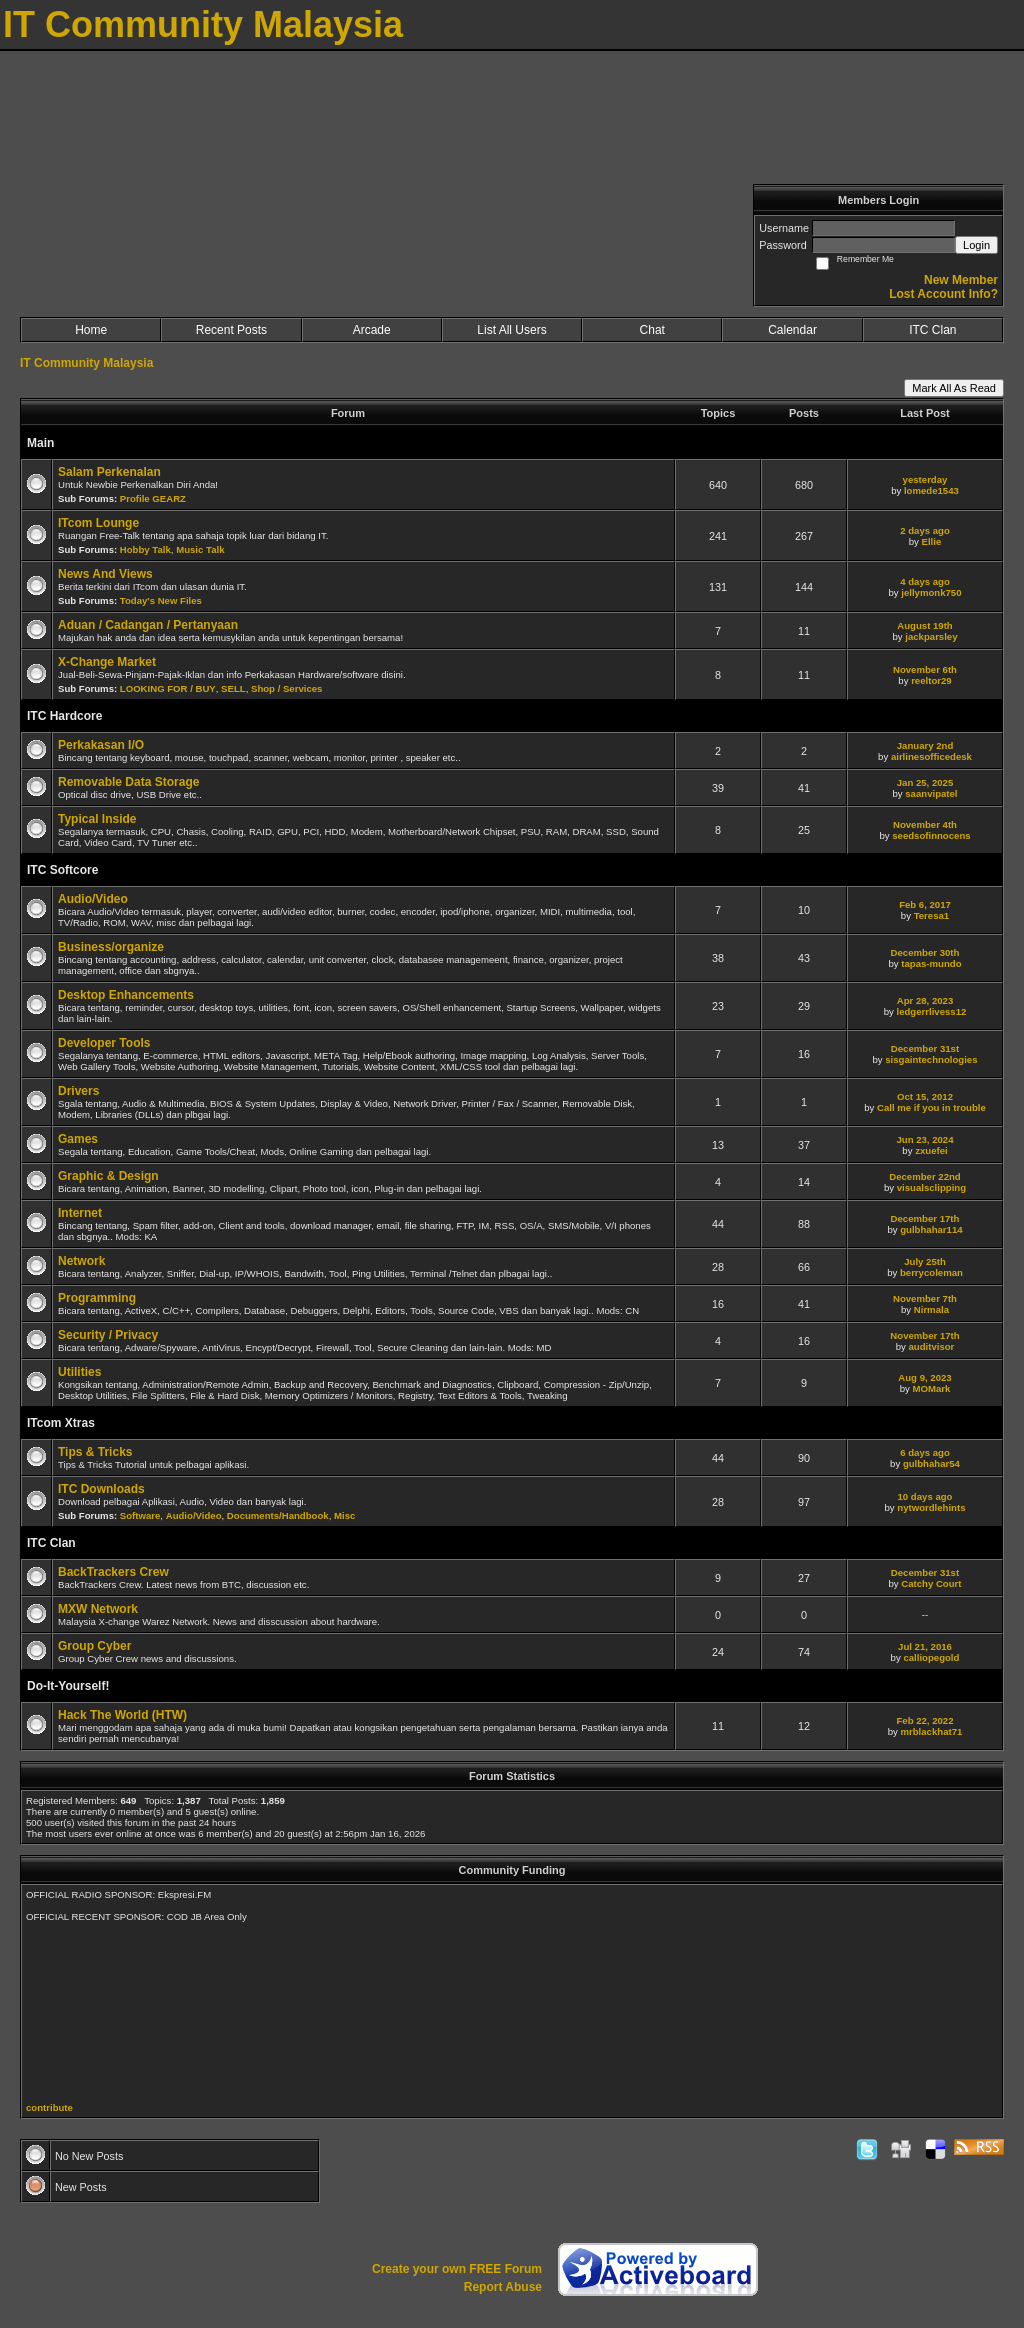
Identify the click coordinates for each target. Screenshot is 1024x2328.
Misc (344, 1515)
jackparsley (931, 636)
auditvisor (931, 1346)
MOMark (931, 1388)
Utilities (79, 1372)
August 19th (924, 625)
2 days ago (925, 530)
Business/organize (111, 947)
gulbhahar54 (931, 1463)
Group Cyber (94, 1646)
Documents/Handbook (278, 1515)
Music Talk (200, 549)
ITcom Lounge (98, 523)
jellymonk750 (931, 592)
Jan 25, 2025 (925, 782)
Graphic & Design (108, 1176)
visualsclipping (931, 1187)
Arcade (372, 330)
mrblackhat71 (931, 1731)
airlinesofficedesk (931, 756)
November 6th (925, 669)
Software (140, 1515)
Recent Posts (231, 330)
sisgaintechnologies (931, 1059)
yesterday (925, 479)
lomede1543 (931, 490)
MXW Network (98, 1609)
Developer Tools (104, 1043)
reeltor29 (931, 680)
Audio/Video (93, 899)
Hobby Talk (145, 549)
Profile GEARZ (153, 498)
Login (976, 245)
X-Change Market (107, 662)
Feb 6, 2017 (925, 904)
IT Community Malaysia (86, 363)
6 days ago (925, 1452)
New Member (961, 280)
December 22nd (924, 1176)
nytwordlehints (931, 1507)
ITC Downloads (101, 1489)
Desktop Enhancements (126, 995)
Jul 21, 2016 (925, 1646)
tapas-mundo (931, 963)
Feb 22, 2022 (924, 1720)
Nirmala (931, 1309)
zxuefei (931, 1150)
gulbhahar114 (931, 1229)
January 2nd (925, 745)
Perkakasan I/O (101, 745)
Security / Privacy (108, 1335)
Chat (652, 330)
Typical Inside (97, 819)
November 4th (925, 824)
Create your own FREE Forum (457, 2269)
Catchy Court (931, 1583)
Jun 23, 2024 (924, 1139)
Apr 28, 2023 (925, 1000)
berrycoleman (931, 1272)
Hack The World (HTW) (122, 1715)
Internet (80, 1213)
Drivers (78, 1091)
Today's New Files (161, 600)
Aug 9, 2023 (924, 1377)
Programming (97, 1298)
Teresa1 (932, 915)
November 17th (924, 1335)
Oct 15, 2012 (925, 1096)
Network (81, 1261)
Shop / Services (286, 688)
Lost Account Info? (943, 294)
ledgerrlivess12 (931, 1011)
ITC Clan (932, 330)
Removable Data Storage (128, 782)
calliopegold (931, 1657)
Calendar (792, 330)
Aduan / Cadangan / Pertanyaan (148, 625)
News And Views (105, 574)
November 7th (925, 1298)
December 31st (925, 1048)
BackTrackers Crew (113, 1572)
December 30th (925, 952)
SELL (233, 688)
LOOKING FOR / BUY (168, 688)
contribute (49, 2107)
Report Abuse (503, 2287)
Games (78, 1139)
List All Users (511, 330)
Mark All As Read (954, 388)
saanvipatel (931, 793)
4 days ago (925, 581)
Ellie (932, 541)
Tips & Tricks (95, 1452)
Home (91, 330)
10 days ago (925, 1496)
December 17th (925, 1218)
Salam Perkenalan (109, 472)
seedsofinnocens (931, 835)
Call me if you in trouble (931, 1107)
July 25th (925, 1261)
